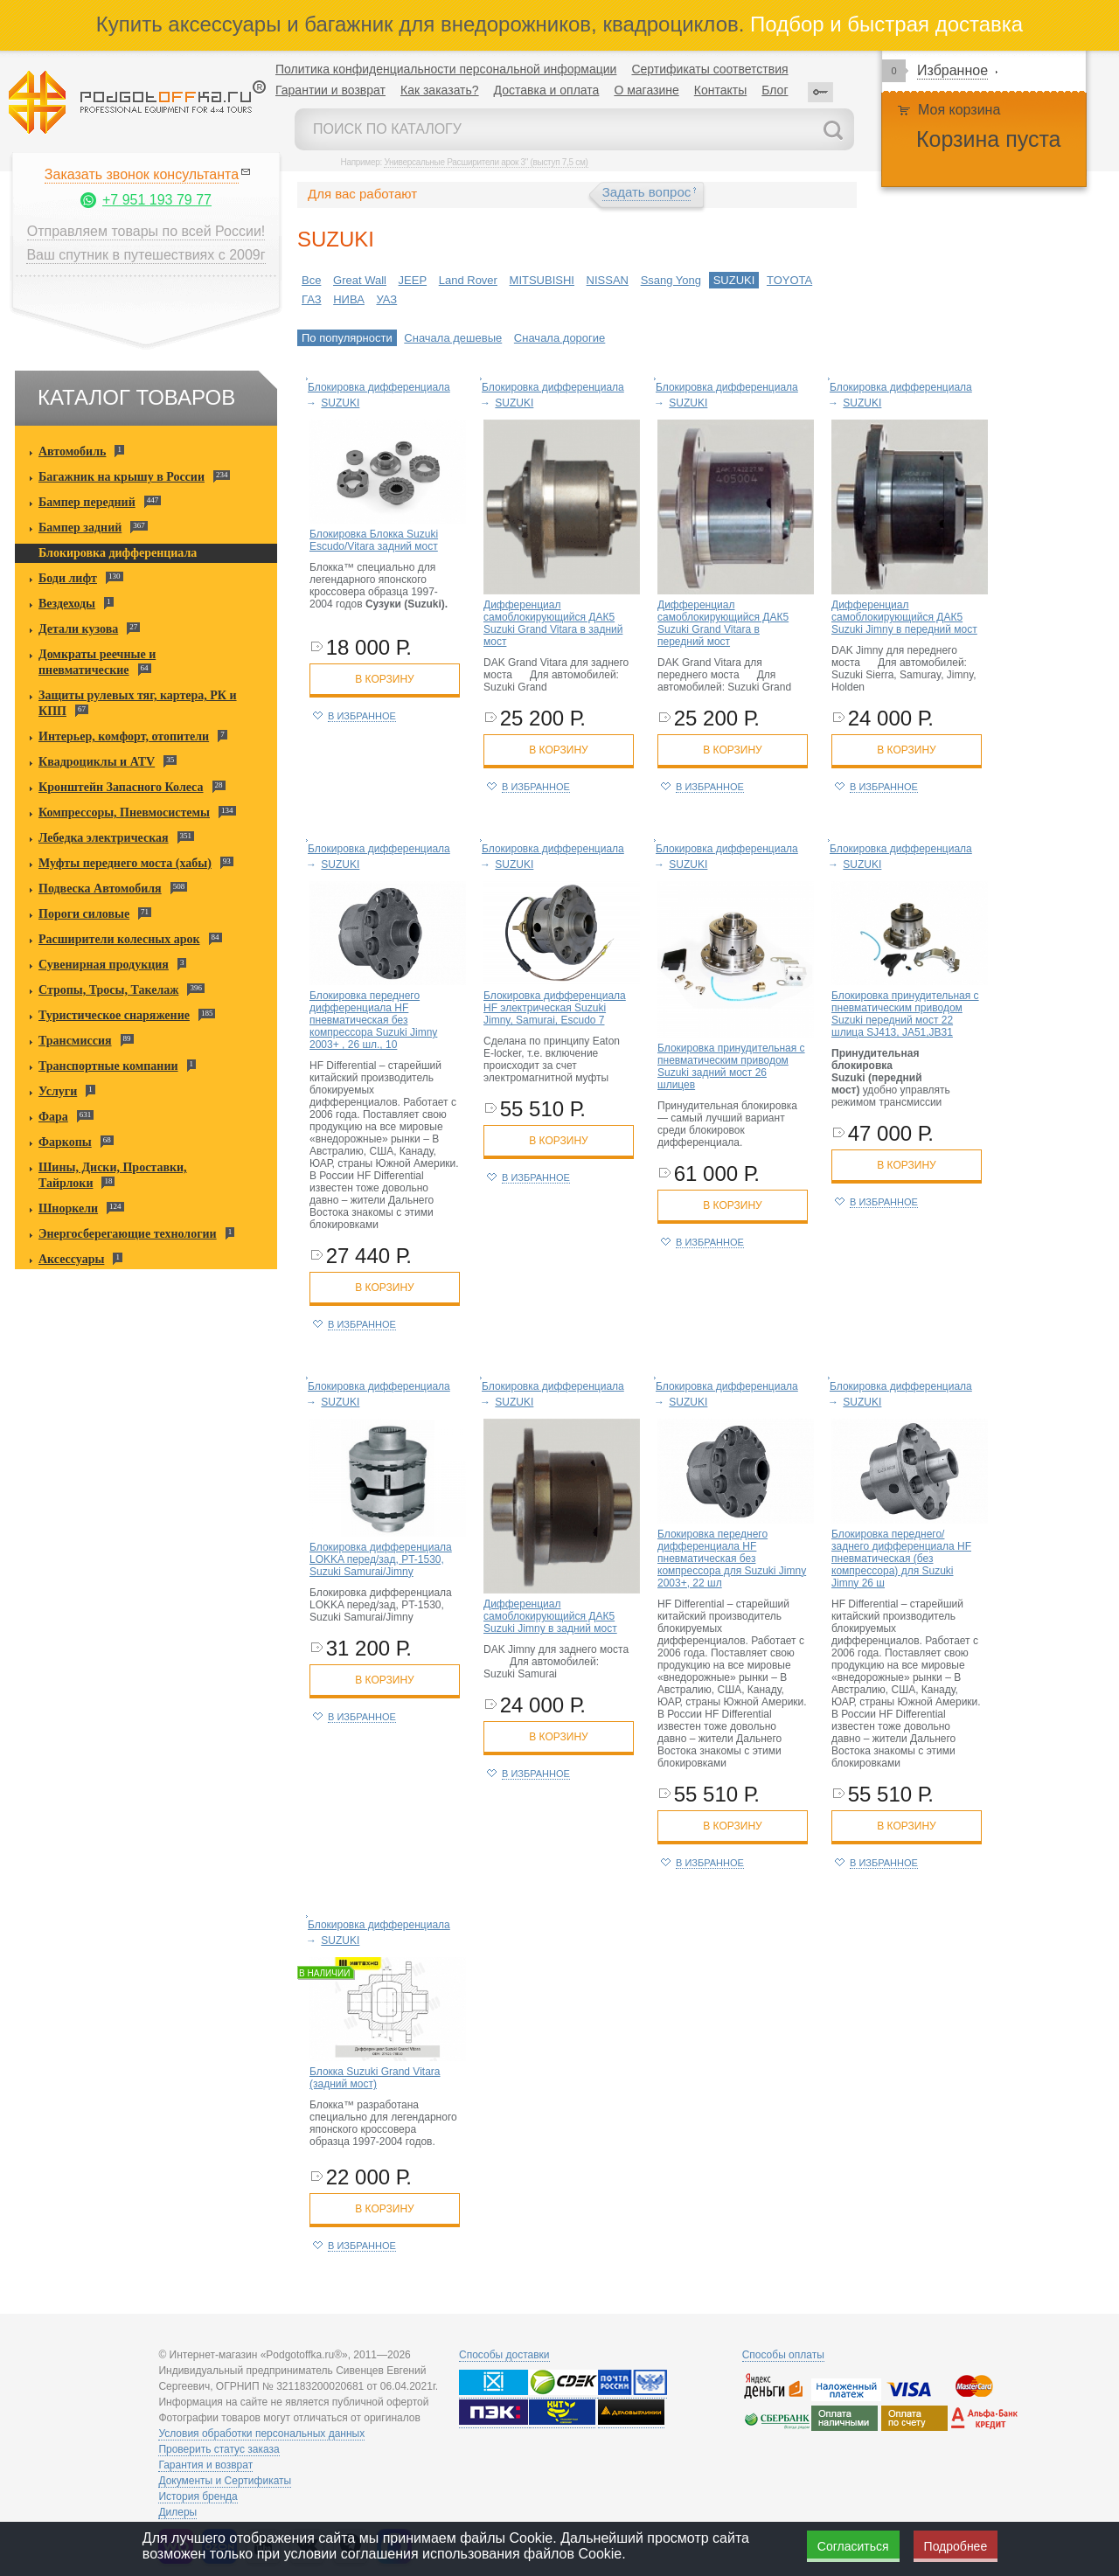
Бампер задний (80, 527)
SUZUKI (734, 280)
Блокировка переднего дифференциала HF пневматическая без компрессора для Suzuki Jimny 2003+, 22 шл (731, 1558)
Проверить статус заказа (218, 2449)
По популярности (347, 337)
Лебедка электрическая (103, 837)
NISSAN (608, 280)
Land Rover (468, 280)
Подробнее (956, 2546)
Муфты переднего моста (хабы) (125, 863)
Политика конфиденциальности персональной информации (445, 69)
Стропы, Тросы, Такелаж (108, 989)
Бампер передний (87, 502)
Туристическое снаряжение (114, 1015)
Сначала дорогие (559, 337)
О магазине (646, 90)
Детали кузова (78, 628)
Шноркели (68, 1208)
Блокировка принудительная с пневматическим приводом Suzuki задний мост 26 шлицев (731, 1066)
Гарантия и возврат (205, 2465)
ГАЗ (312, 299)
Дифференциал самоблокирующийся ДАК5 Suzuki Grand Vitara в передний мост (723, 623)
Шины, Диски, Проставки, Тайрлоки (112, 1175)
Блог (774, 90)
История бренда (197, 2496)
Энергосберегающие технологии (127, 1233)
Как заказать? (439, 90)
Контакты (720, 90)
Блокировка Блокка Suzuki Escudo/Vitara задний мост (373, 540)
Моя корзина (959, 109)
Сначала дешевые (453, 337)
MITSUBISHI (542, 280)
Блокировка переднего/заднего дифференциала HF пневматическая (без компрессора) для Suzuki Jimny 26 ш (901, 1558)
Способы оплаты (783, 2355)
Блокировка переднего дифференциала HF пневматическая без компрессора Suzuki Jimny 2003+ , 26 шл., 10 (373, 1020)
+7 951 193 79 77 (157, 199)
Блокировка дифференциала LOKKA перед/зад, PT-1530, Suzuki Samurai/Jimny (380, 1559)
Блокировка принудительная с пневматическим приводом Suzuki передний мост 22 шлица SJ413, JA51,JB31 (905, 1013)
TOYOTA (789, 280)
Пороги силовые (83, 913)
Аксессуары (71, 1259)
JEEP (413, 280)
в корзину (384, 679)
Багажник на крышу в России (121, 476)
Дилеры (177, 2512)
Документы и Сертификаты (224, 2481)
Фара (53, 1116)
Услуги (57, 1091)
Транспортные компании (108, 1066)
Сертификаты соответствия (709, 69)
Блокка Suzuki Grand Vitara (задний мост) (375, 2078)
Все (311, 280)
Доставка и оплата (547, 90)
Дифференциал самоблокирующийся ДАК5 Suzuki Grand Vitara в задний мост (552, 623)
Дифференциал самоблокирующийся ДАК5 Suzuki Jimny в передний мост (904, 617)
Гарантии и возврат (330, 90)
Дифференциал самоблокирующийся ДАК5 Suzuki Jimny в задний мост (550, 1616)
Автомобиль (72, 451)
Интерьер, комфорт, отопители (123, 736)
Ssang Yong (671, 280)
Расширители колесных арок (119, 939)
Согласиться (853, 2546)
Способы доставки (504, 2355)
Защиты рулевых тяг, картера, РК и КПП (137, 703)
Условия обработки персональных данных (261, 2433)
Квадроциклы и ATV (96, 761)
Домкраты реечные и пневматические (97, 662)
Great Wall (359, 280)
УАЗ (386, 299)
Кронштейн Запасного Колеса (121, 787)
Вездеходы (66, 603)
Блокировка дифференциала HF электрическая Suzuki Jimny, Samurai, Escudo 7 (554, 1007)
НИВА (349, 299)
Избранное (952, 70)
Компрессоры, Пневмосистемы (124, 812)
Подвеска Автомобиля (100, 888)
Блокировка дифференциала (117, 552)
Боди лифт (67, 578)
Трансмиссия (75, 1040)
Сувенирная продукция (103, 964)
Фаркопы (65, 1142)
